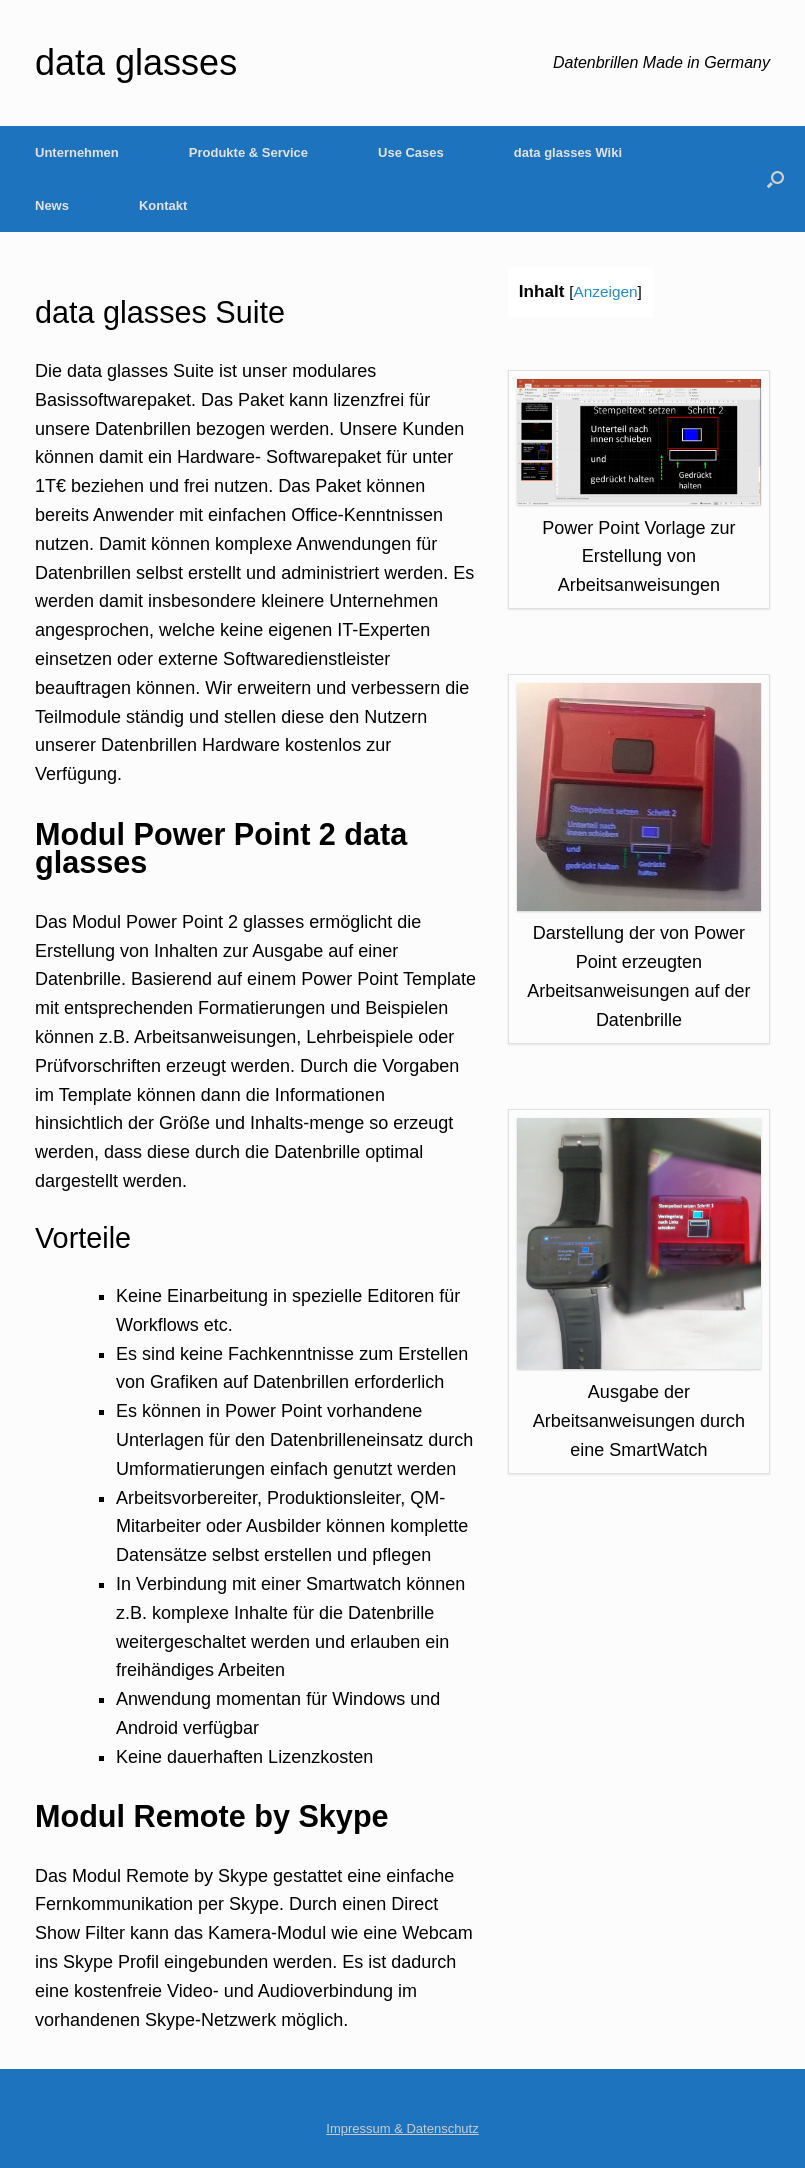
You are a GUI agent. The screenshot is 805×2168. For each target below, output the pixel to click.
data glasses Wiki (568, 152)
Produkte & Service (248, 152)
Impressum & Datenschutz (402, 2128)
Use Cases (411, 152)
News (52, 205)
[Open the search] (775, 179)
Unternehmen (77, 152)
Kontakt (163, 205)
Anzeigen (605, 291)
